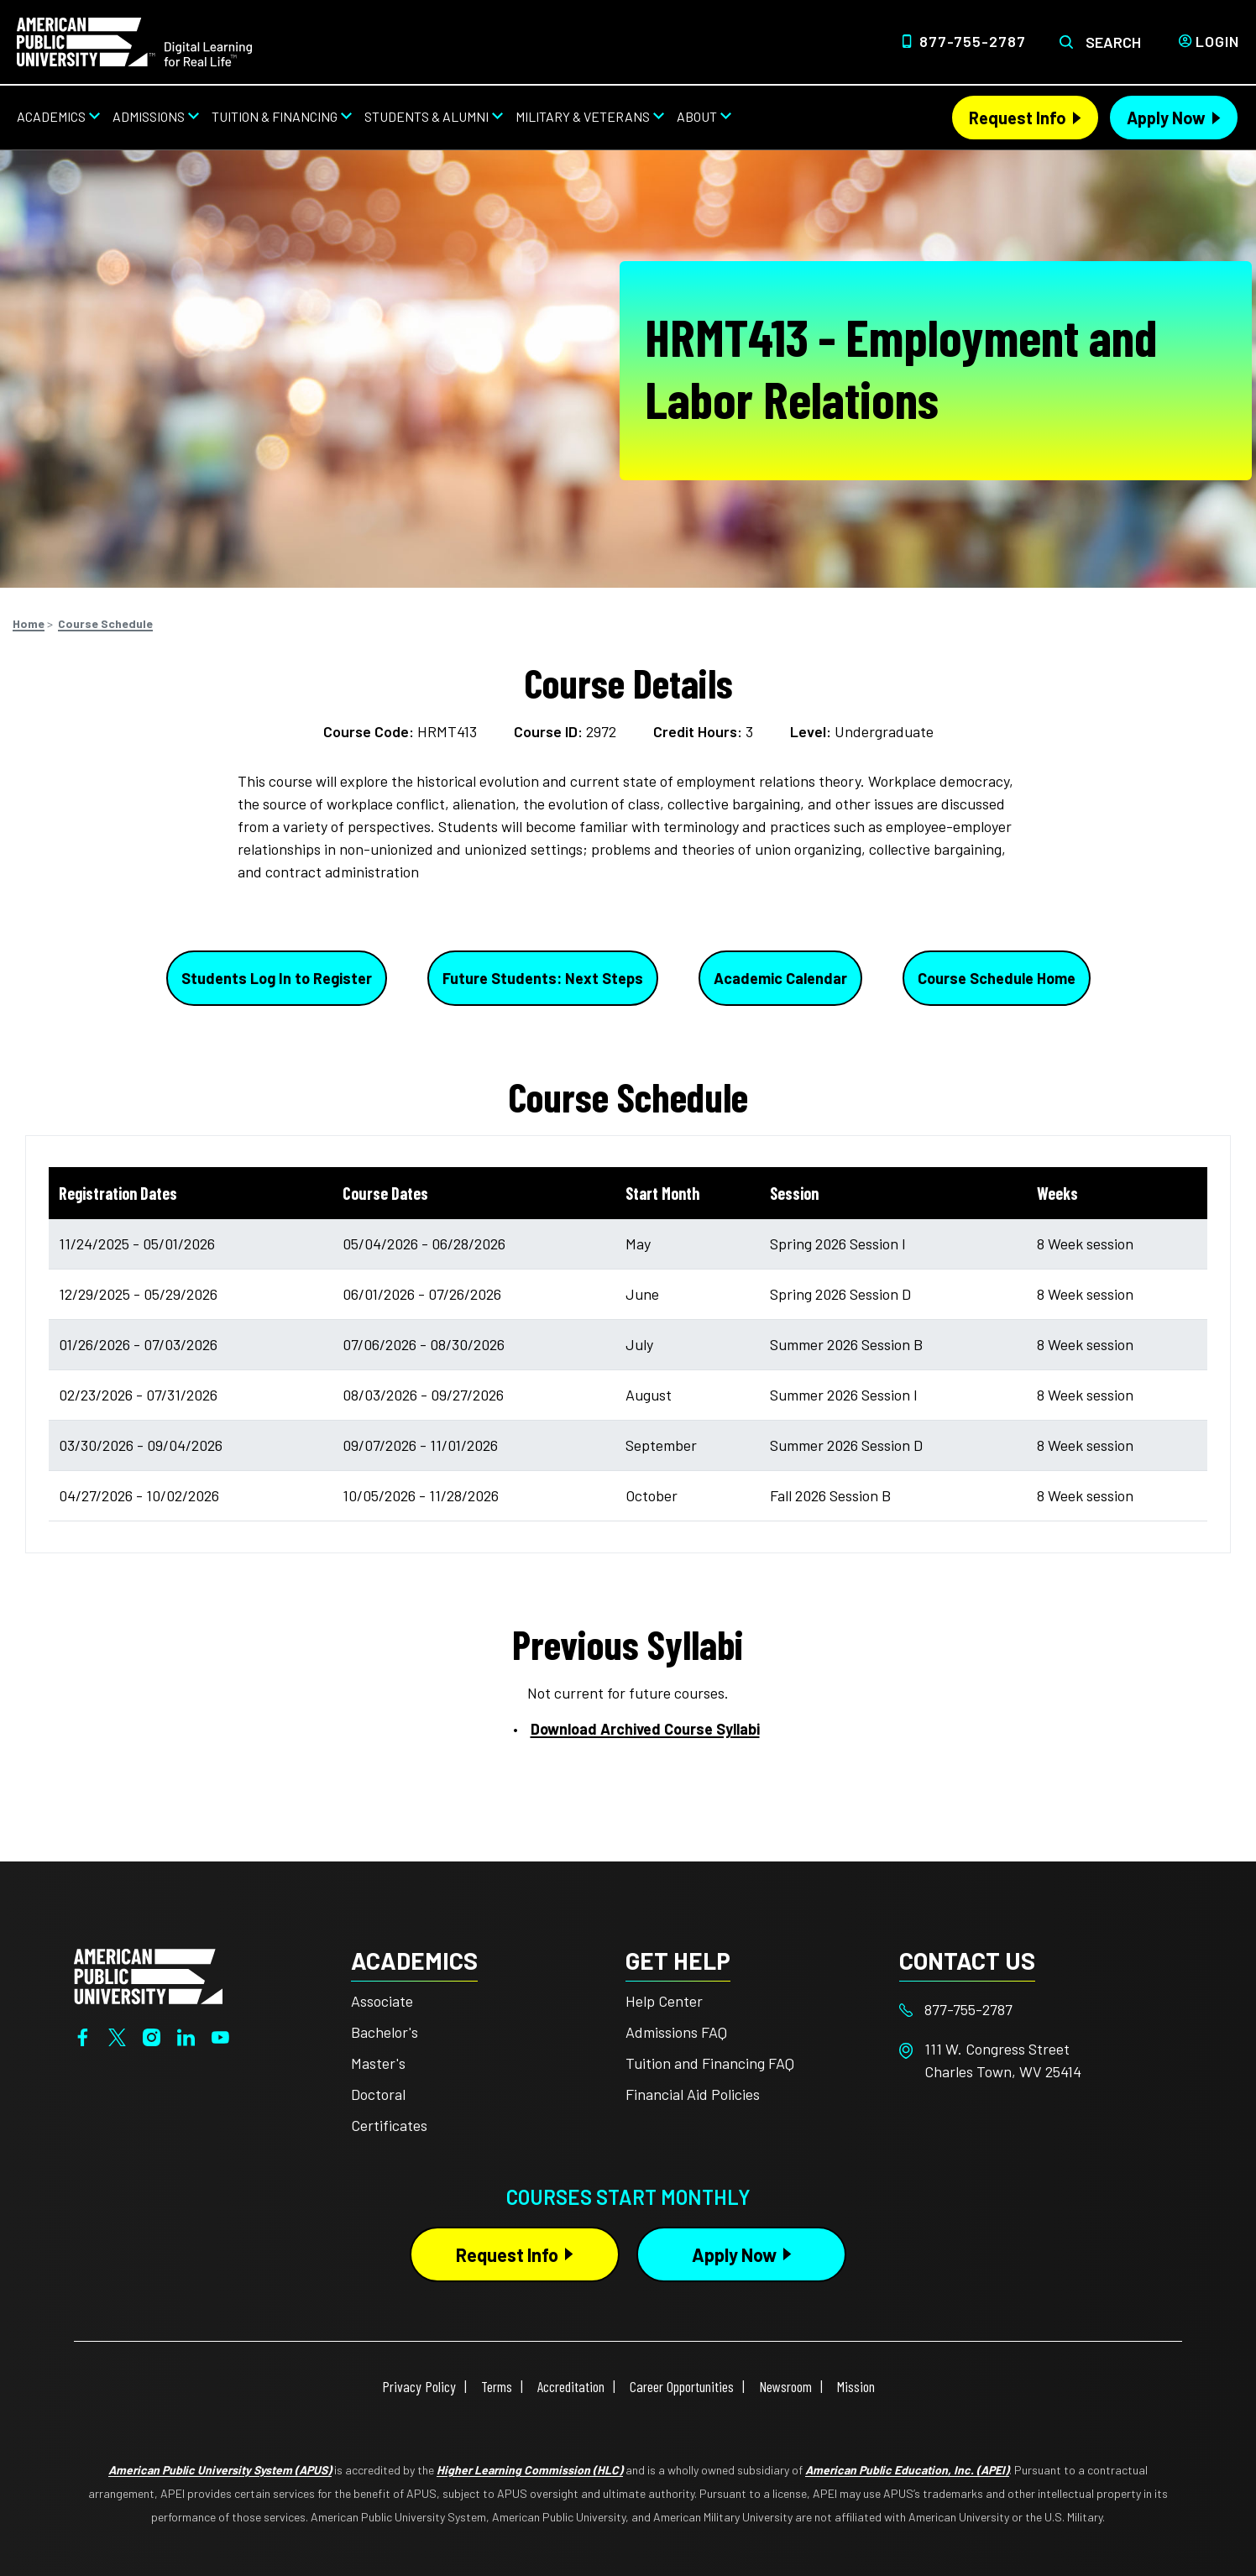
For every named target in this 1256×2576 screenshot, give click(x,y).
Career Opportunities (682, 2386)
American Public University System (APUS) (220, 2470)
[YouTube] (220, 2035)
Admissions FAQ (676, 2032)
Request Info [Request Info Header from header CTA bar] (1017, 117)
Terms (496, 2386)
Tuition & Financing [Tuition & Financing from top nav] (275, 116)
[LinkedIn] (186, 2035)
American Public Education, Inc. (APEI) (907, 2470)
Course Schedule (105, 623)
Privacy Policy (419, 2386)
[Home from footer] (148, 1975)
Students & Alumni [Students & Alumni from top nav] (426, 116)
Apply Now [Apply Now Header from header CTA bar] (1166, 117)
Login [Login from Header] (1217, 41)
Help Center (664, 2001)
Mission (856, 2386)
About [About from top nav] (697, 116)
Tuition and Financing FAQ (709, 2063)
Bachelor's (384, 2032)
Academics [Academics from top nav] (51, 116)
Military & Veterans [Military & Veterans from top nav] (582, 116)
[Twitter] (117, 2035)
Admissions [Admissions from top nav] (149, 116)
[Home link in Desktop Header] (134, 40)
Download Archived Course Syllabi (645, 1729)
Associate (382, 2001)
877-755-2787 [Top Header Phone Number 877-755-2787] (972, 41)
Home (28, 623)
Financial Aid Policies (692, 2094)
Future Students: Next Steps (542, 978)
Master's (378, 2063)
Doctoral (378, 2094)
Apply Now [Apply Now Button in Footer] (734, 2254)
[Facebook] (83, 2035)
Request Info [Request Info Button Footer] (507, 2254)
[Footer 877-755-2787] (1036, 2009)
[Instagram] (151, 2035)
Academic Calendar (780, 978)
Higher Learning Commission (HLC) (530, 2470)
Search (1113, 42)
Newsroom (785, 2386)
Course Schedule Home (996, 978)
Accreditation (570, 2386)
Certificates (389, 2125)
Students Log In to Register (276, 978)
